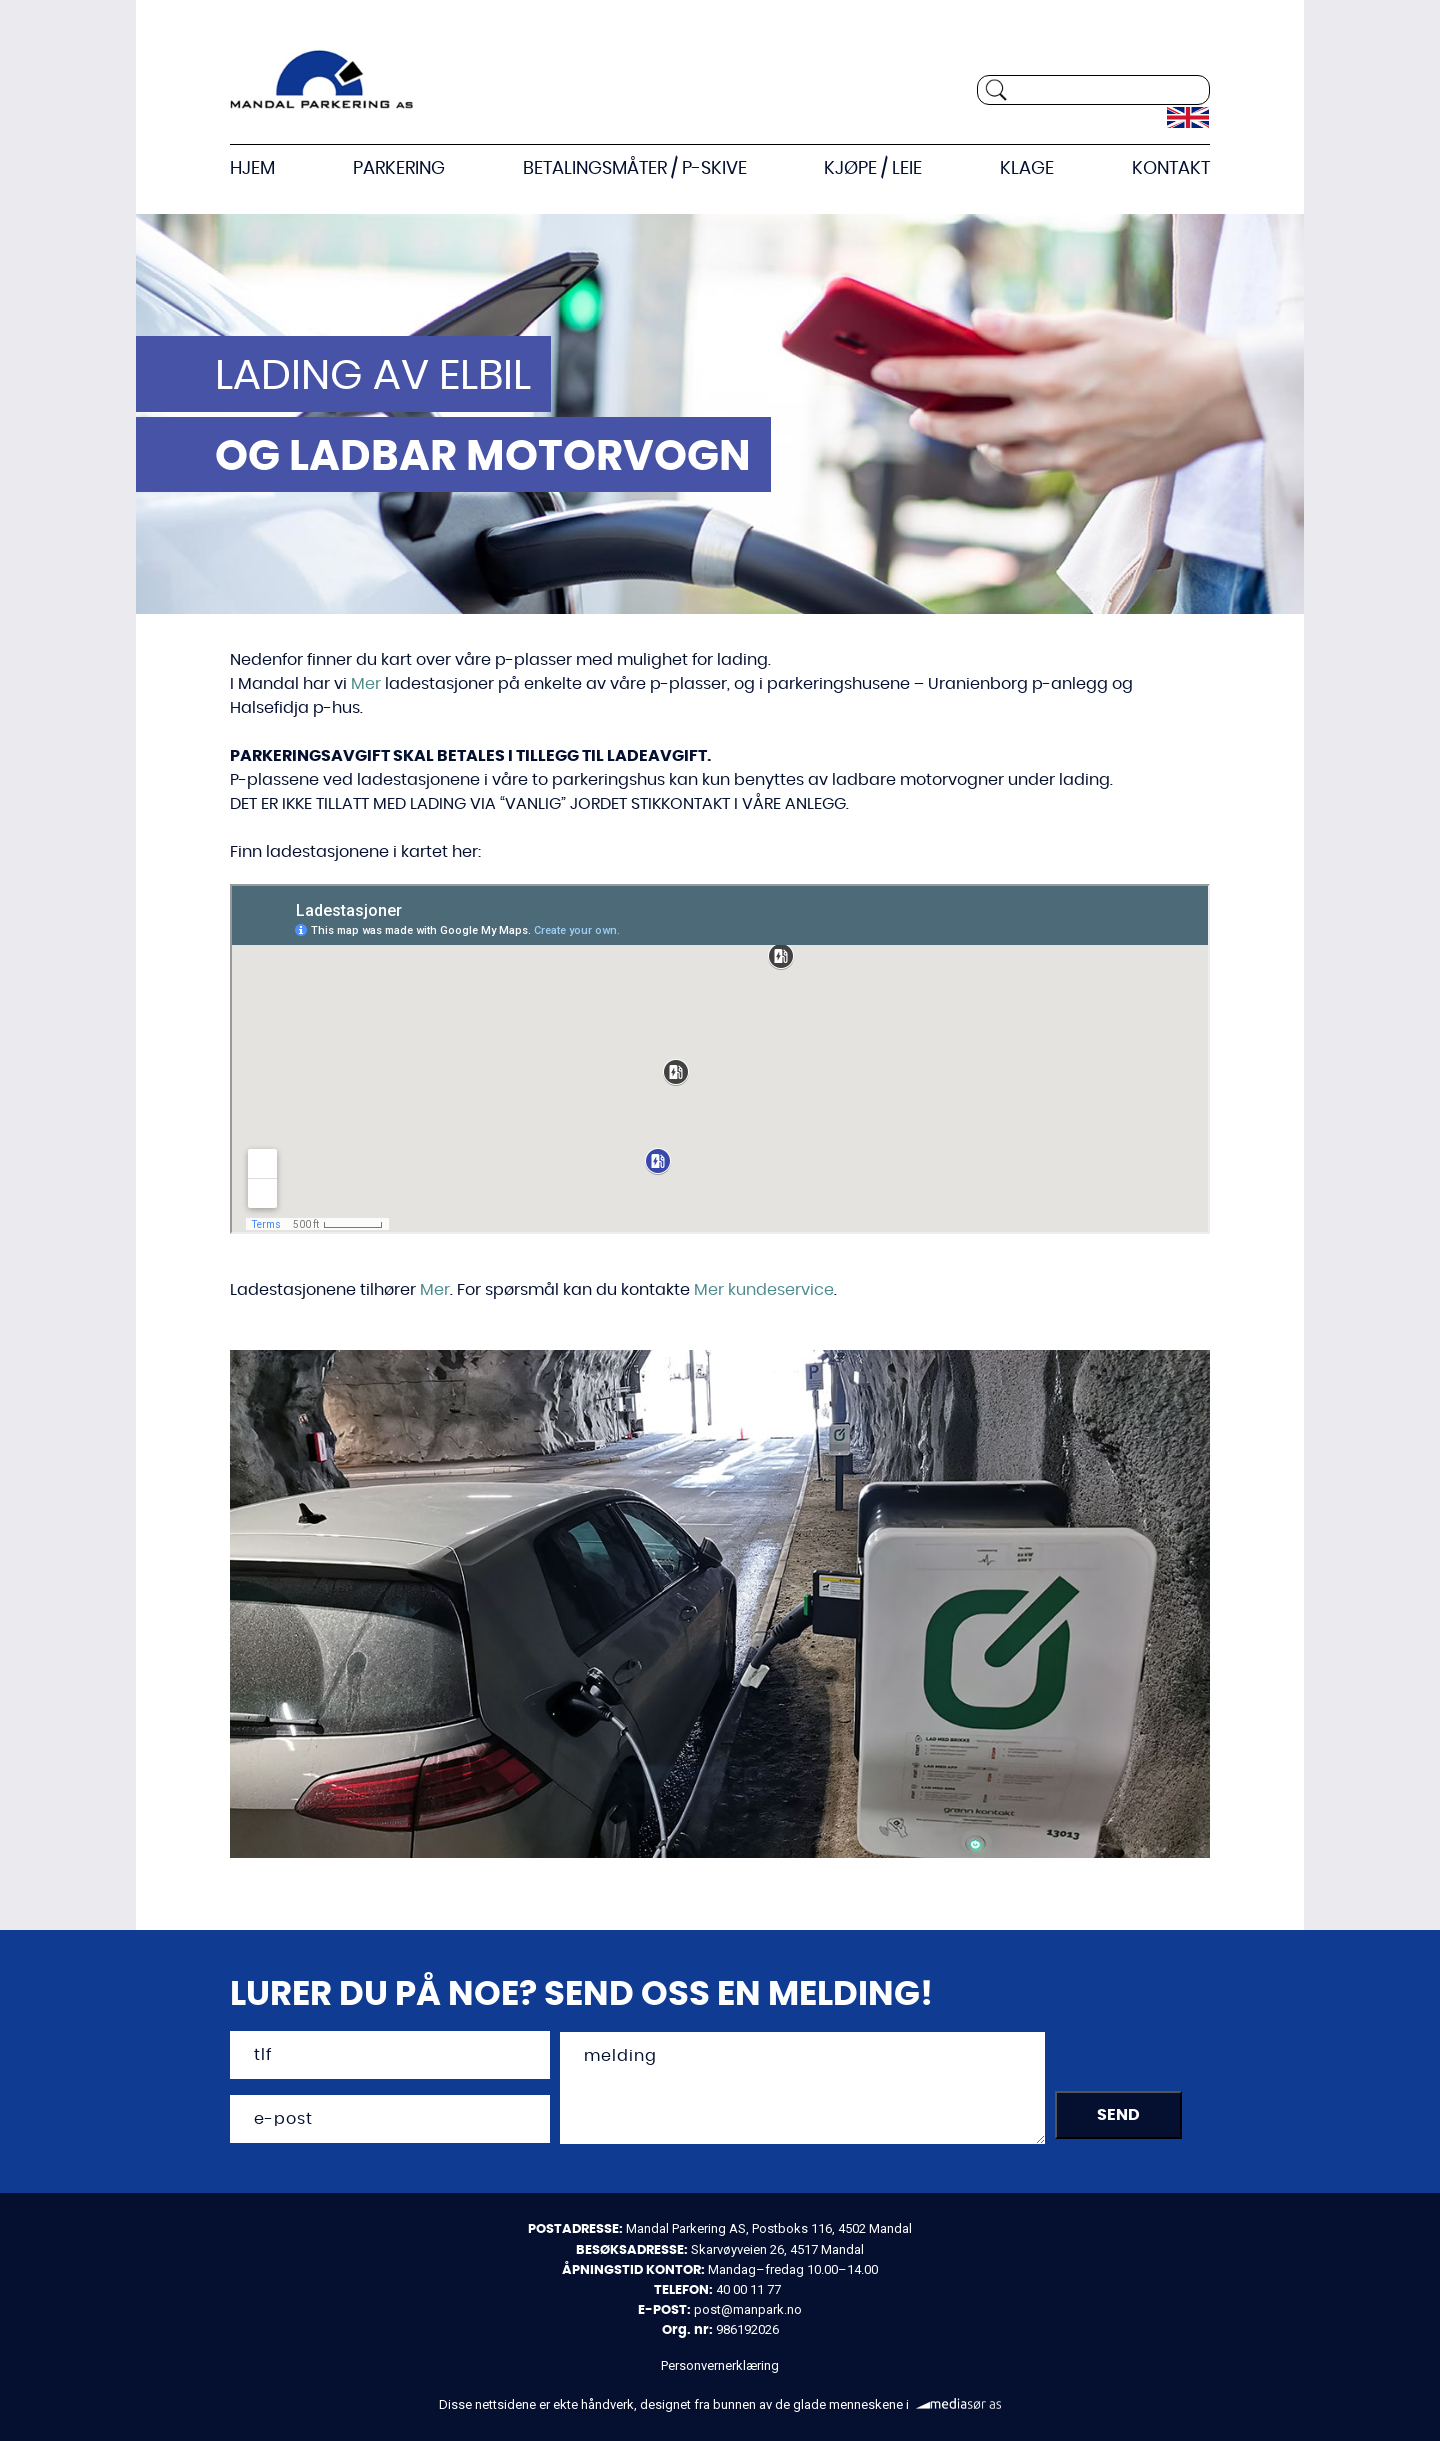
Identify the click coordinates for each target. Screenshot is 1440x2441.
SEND (1118, 2122)
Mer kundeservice (764, 1291)
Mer (366, 685)
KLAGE (1027, 170)
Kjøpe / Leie (873, 170)
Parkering (399, 170)
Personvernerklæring (720, 2367)
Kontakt (1171, 170)
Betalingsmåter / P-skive (635, 170)
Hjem (252, 170)
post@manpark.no (748, 2311)
